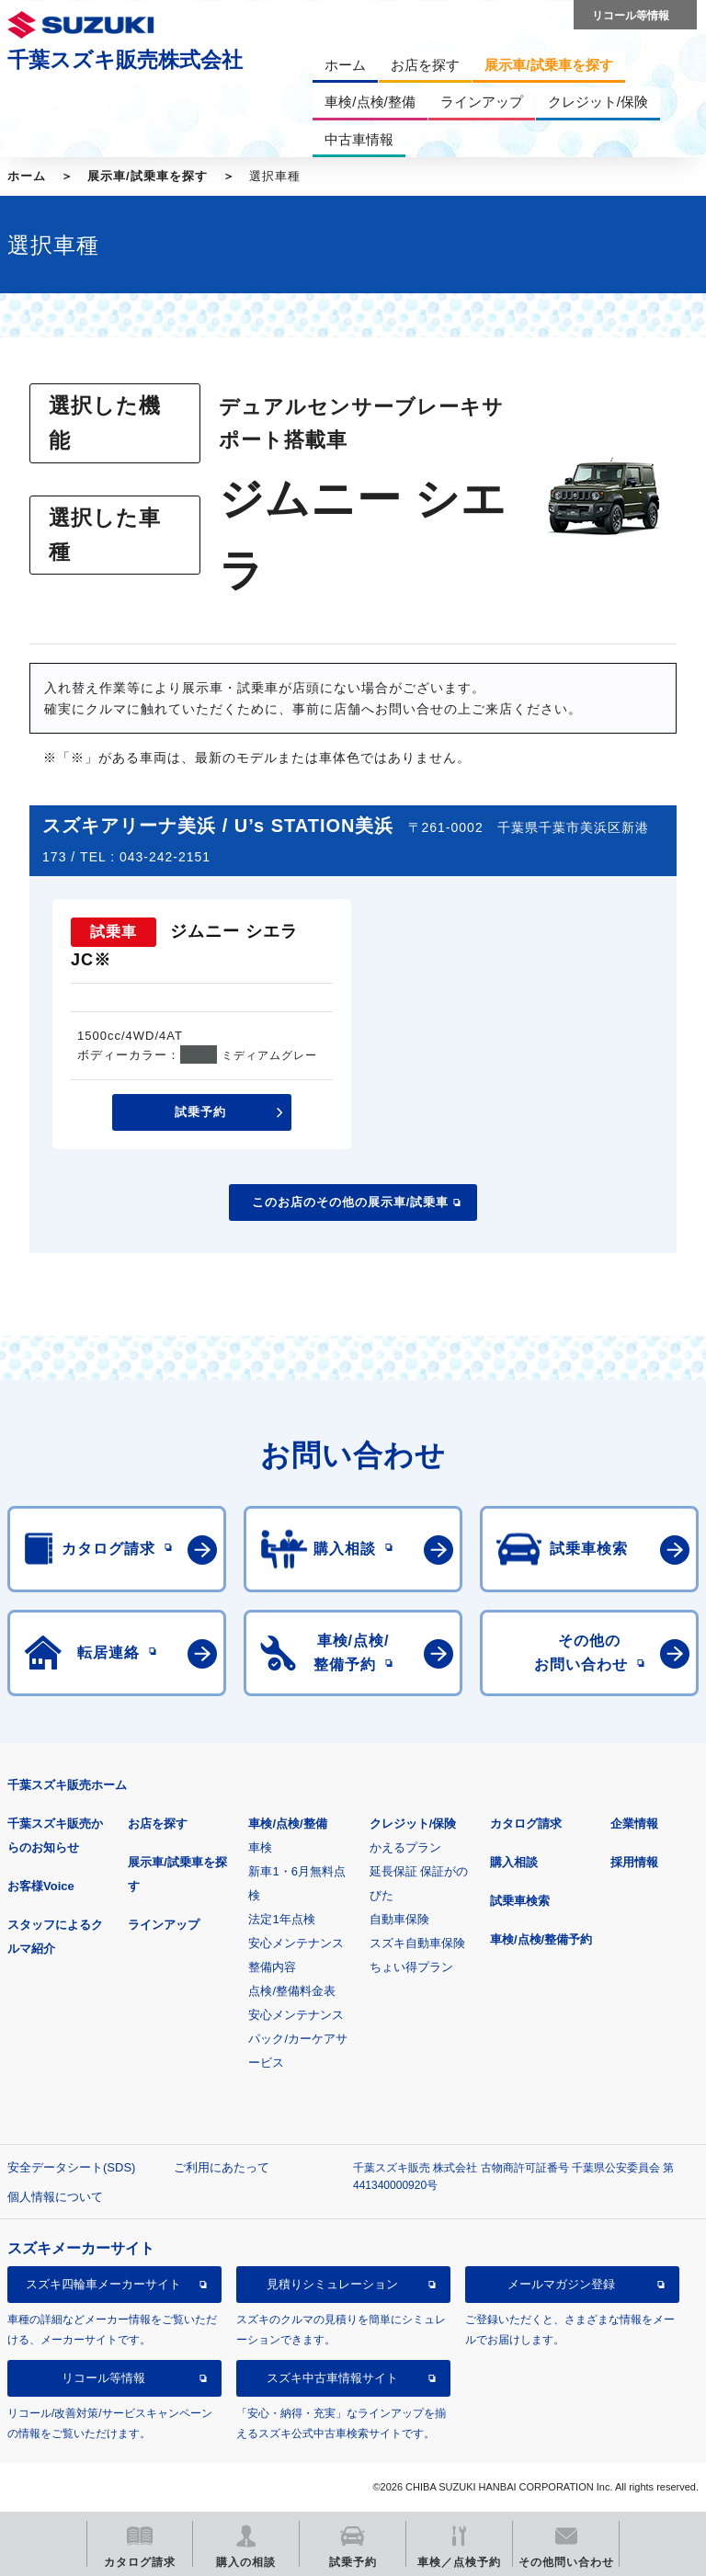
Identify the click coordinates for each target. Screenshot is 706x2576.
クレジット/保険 (413, 1823)
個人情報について (55, 2197)
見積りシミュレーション (332, 2284)
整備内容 (272, 1967)
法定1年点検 (281, 1919)
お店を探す (158, 1823)
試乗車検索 (520, 1901)
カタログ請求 (526, 1823)
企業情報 (634, 1823)
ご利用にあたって (221, 2167)
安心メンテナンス (296, 1943)
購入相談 (514, 1862)
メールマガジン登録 (561, 2284)
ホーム (26, 176)
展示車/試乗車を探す (147, 176)
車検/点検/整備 (287, 1823)
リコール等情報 (103, 2378)
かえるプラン (405, 1847)
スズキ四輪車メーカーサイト (103, 2284)
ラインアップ (163, 1925)
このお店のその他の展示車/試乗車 (351, 1202)
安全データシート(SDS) (71, 2167)
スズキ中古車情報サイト (332, 2378)
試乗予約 (200, 1112)
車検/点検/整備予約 (541, 1939)
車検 (260, 1847)
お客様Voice (40, 1886)
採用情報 (634, 1862)
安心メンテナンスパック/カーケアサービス (297, 2038)
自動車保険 (399, 1919)
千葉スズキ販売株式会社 (125, 60)
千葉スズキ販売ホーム (67, 1785)
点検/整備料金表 (292, 1991)
